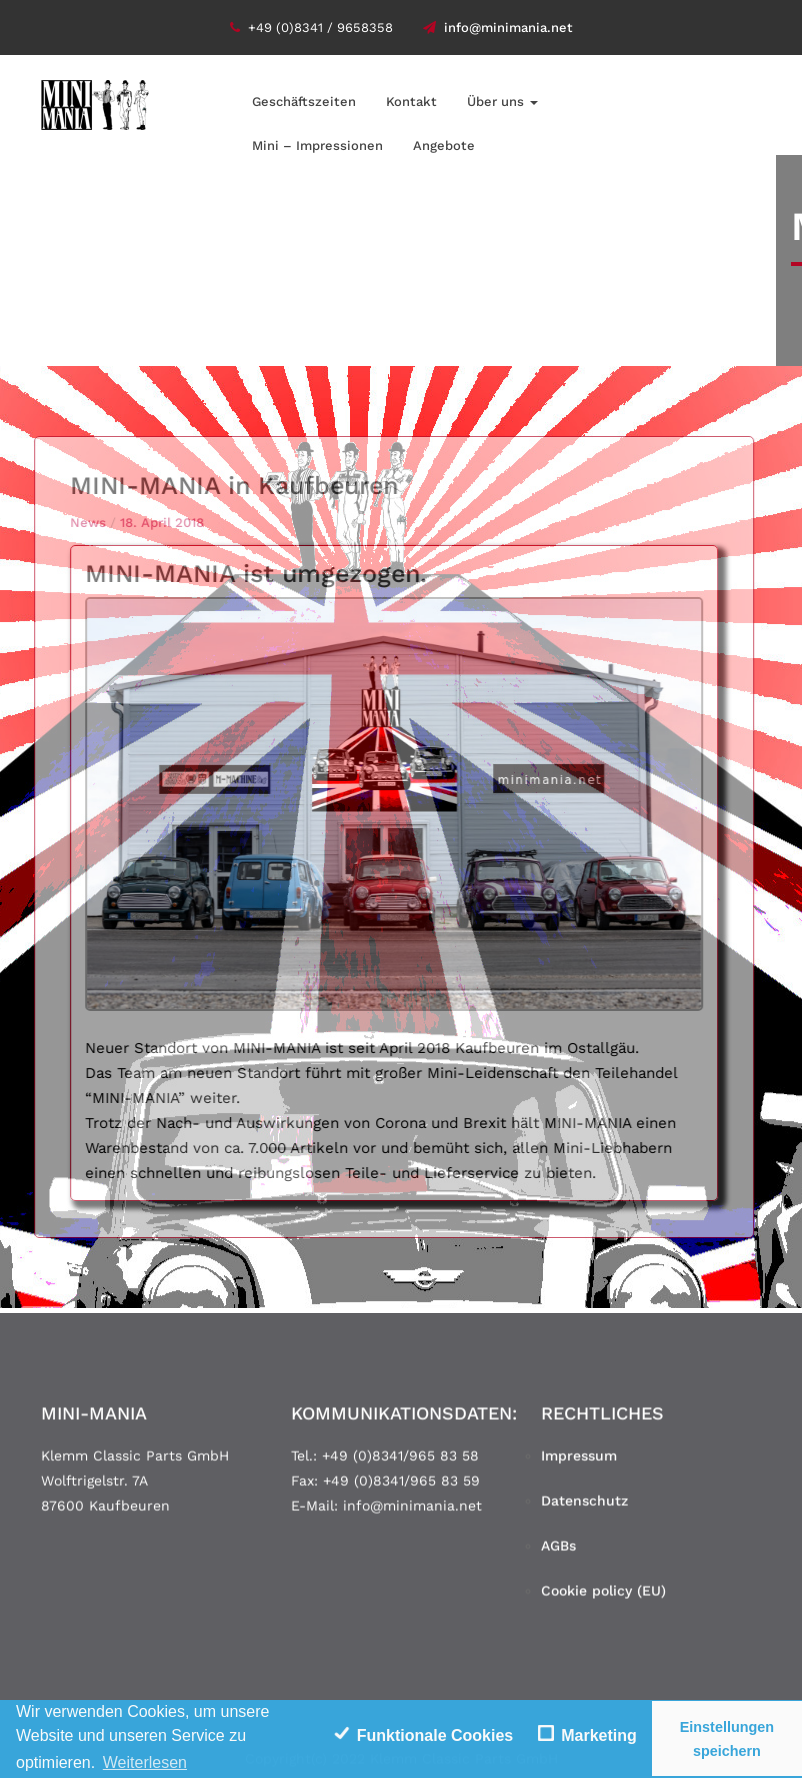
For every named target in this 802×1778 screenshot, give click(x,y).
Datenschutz (584, 1506)
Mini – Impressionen (317, 145)
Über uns (502, 101)
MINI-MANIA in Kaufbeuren (228, 485)
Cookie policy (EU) (603, 1596)
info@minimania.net (498, 27)
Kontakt (411, 101)
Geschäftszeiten (304, 101)
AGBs (558, 1551)
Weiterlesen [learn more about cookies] (145, 1762)
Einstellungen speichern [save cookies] (727, 1739)
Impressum (579, 1461)
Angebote (444, 145)
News (82, 522)
